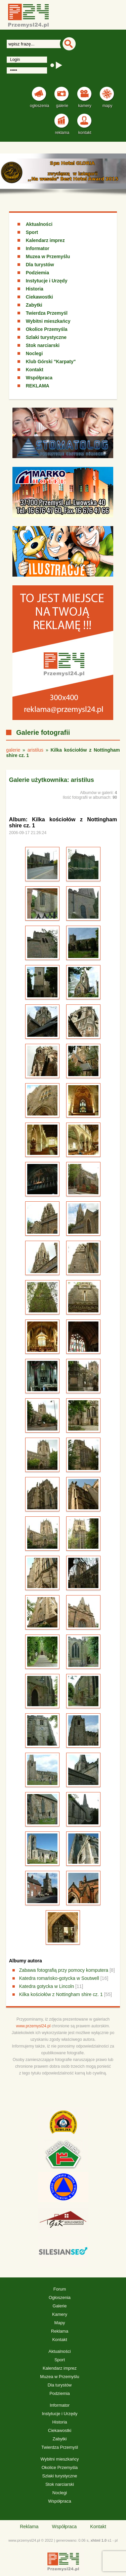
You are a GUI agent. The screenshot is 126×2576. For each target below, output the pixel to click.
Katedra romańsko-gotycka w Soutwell (59, 1978)
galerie (13, 750)
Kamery (59, 2314)
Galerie (60, 2305)
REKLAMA (37, 385)
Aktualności (39, 224)
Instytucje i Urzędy (47, 280)
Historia (34, 288)
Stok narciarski (42, 345)
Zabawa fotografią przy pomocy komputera (63, 1970)
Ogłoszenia (60, 2297)
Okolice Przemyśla (47, 329)
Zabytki (34, 305)
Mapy (59, 2322)
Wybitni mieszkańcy (48, 321)
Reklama (59, 2331)
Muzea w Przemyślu (48, 256)
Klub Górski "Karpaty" (51, 361)
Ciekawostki (39, 297)
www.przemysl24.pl (33, 2026)
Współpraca (39, 377)
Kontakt (34, 369)
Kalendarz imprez (45, 240)
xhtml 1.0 (98, 2540)
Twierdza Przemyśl (47, 313)
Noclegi (34, 353)
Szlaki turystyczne (46, 337)
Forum (59, 2289)
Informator (37, 248)
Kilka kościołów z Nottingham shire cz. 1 (61, 1994)
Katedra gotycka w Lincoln (46, 1986)
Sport (32, 232)
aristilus (35, 750)
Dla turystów (40, 264)
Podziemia (37, 272)
